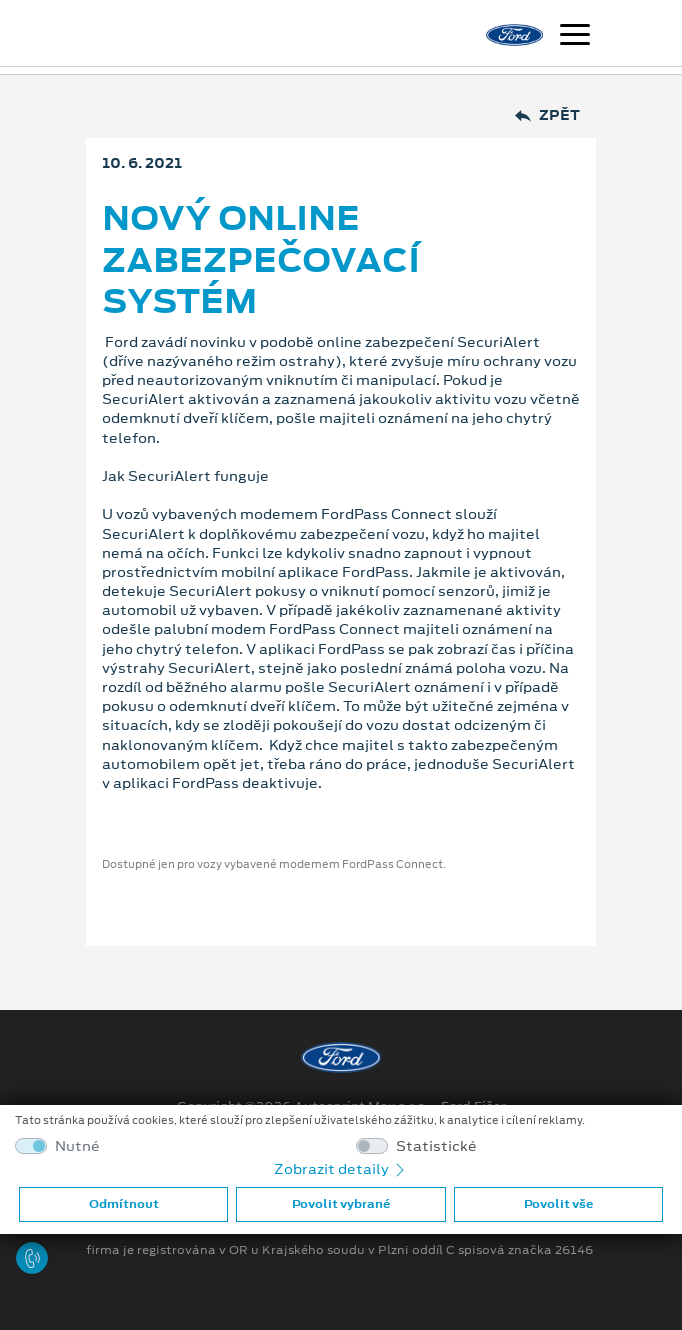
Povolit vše (558, 1204)
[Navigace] (575, 37)
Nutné (77, 1146)
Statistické (436, 1146)
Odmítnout (124, 1204)
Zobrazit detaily (341, 1169)
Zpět (547, 115)
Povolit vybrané (341, 1204)
